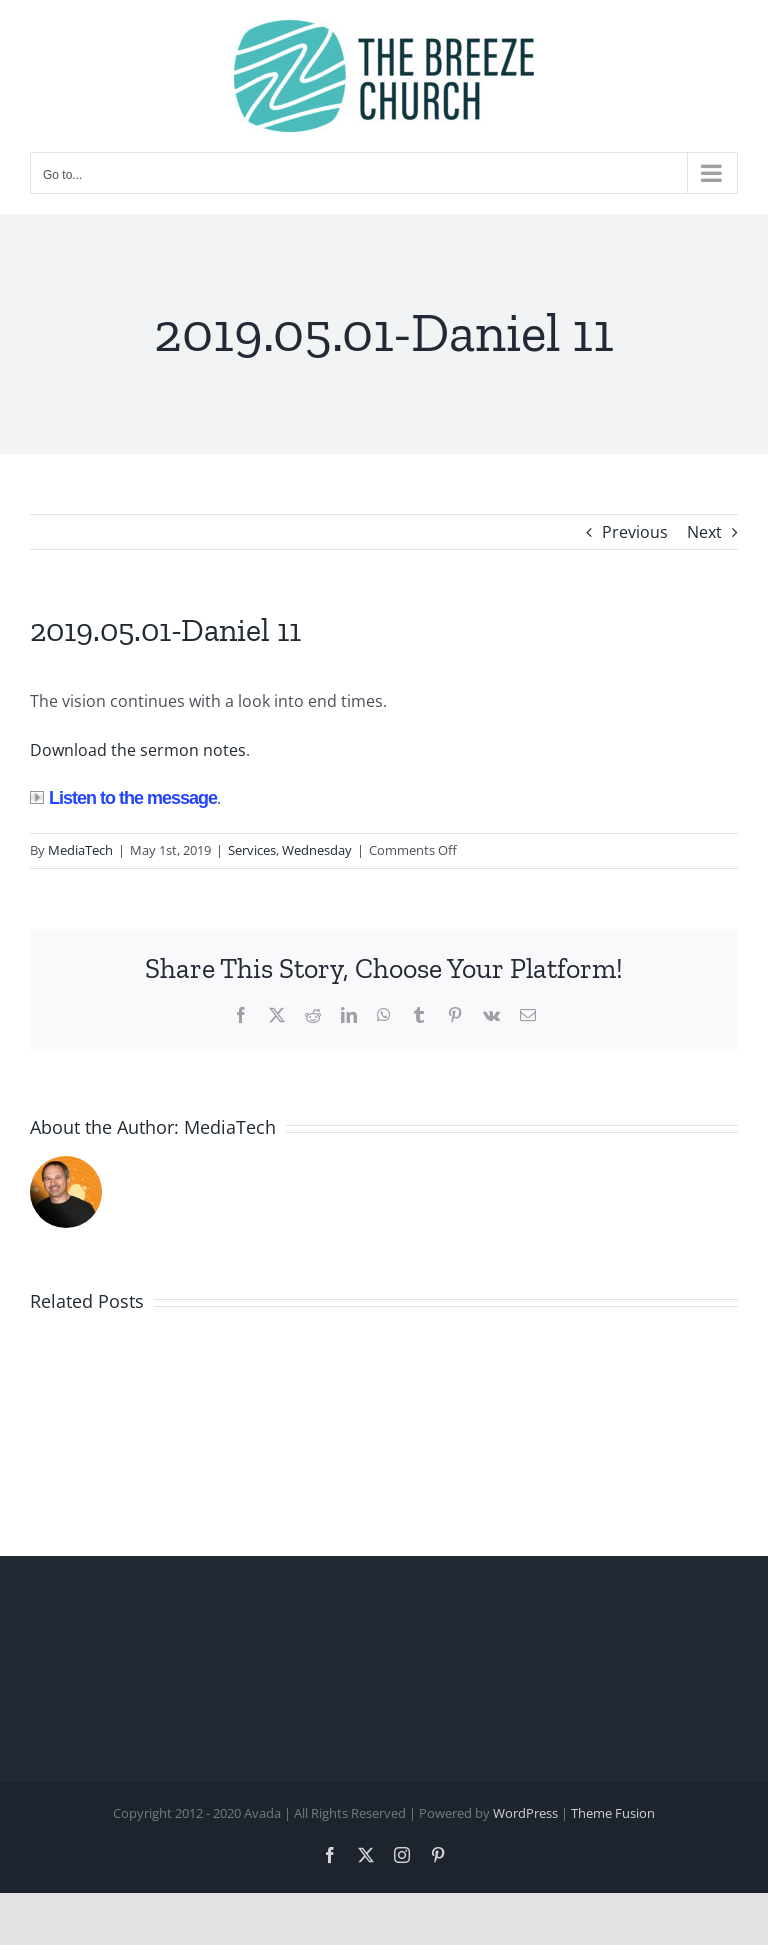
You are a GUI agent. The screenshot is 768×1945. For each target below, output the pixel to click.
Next (704, 532)
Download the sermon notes (138, 750)
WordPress (525, 1813)
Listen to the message (123, 798)
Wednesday (317, 850)
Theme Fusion (613, 1813)
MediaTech (80, 850)
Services (252, 850)
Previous (635, 532)
